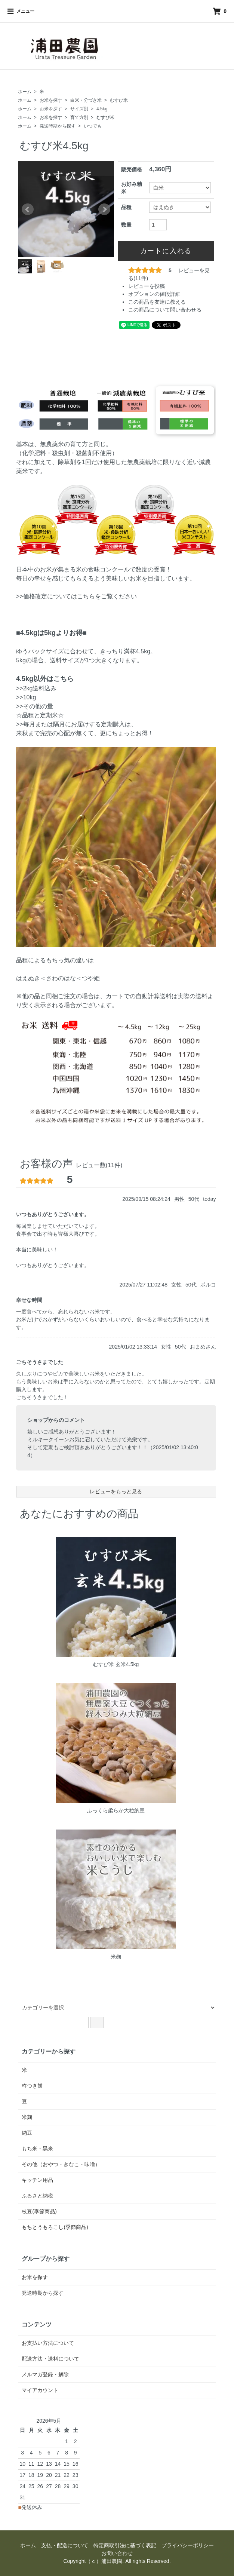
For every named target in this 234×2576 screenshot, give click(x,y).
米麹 (116, 1957)
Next (104, 209)
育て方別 (79, 117)
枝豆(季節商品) (39, 2211)
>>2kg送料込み (36, 688)
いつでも (93, 126)
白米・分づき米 (86, 100)
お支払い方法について (48, 2343)
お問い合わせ (117, 2553)
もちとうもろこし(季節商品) (55, 2227)
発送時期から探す (58, 126)
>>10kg (26, 697)
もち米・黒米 (37, 2149)
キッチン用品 (37, 2180)
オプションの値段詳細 (154, 294)
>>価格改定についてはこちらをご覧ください (76, 596)
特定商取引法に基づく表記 (124, 2545)
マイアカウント (40, 2390)
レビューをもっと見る (116, 1491)
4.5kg (101, 108)
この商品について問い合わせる (164, 310)
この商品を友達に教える (157, 302)
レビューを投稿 (146, 286)
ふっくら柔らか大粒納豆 (116, 1810)
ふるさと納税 (37, 2196)
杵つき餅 (32, 2086)
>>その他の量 (34, 706)
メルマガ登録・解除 (45, 2374)
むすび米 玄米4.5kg (116, 1664)
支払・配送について (64, 2545)
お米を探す (51, 100)
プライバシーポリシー (187, 2545)
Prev (28, 209)
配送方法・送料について (50, 2359)
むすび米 (119, 100)
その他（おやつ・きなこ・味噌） (61, 2164)
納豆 (27, 2133)
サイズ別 (79, 108)
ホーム (24, 91)
